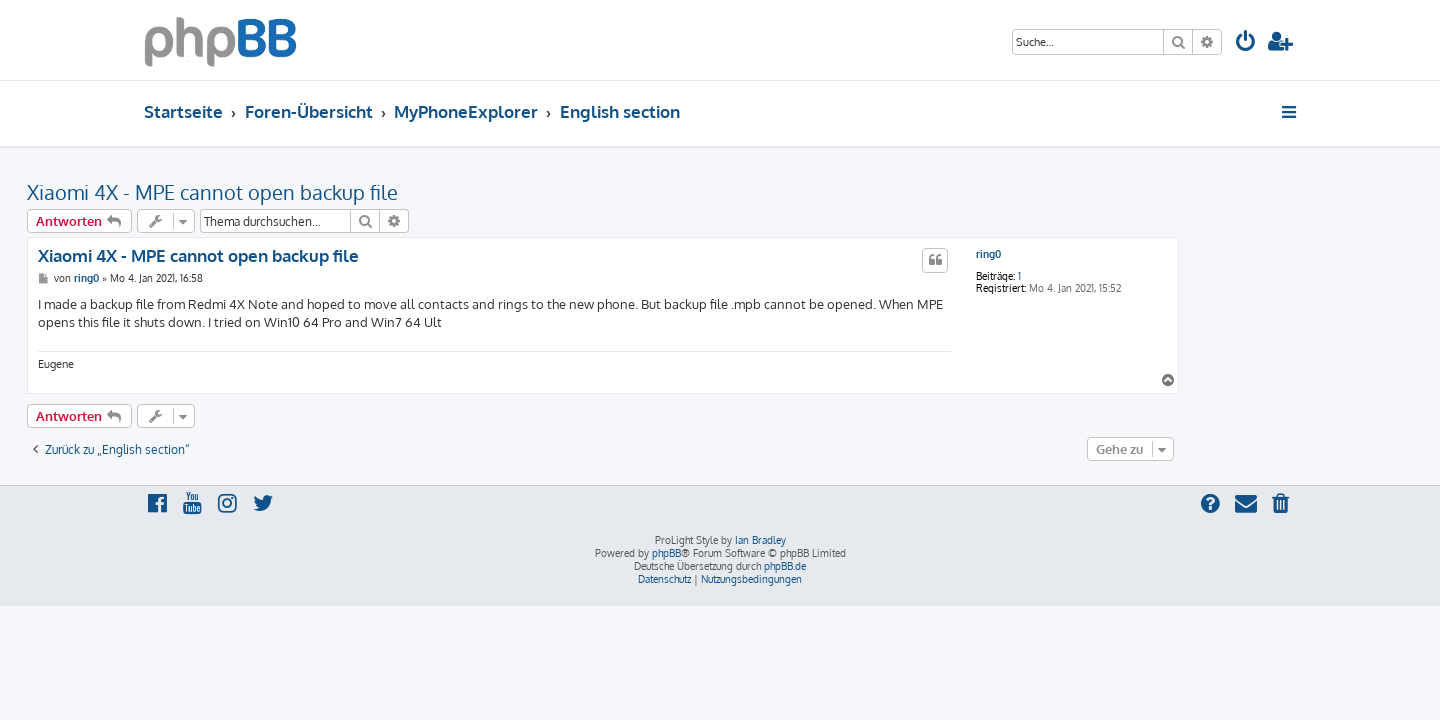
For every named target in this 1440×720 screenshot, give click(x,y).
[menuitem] (1246, 43)
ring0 (1105, 254)
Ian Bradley (760, 540)
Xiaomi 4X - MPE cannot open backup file (329, 192)
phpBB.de (785, 566)
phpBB (666, 553)
